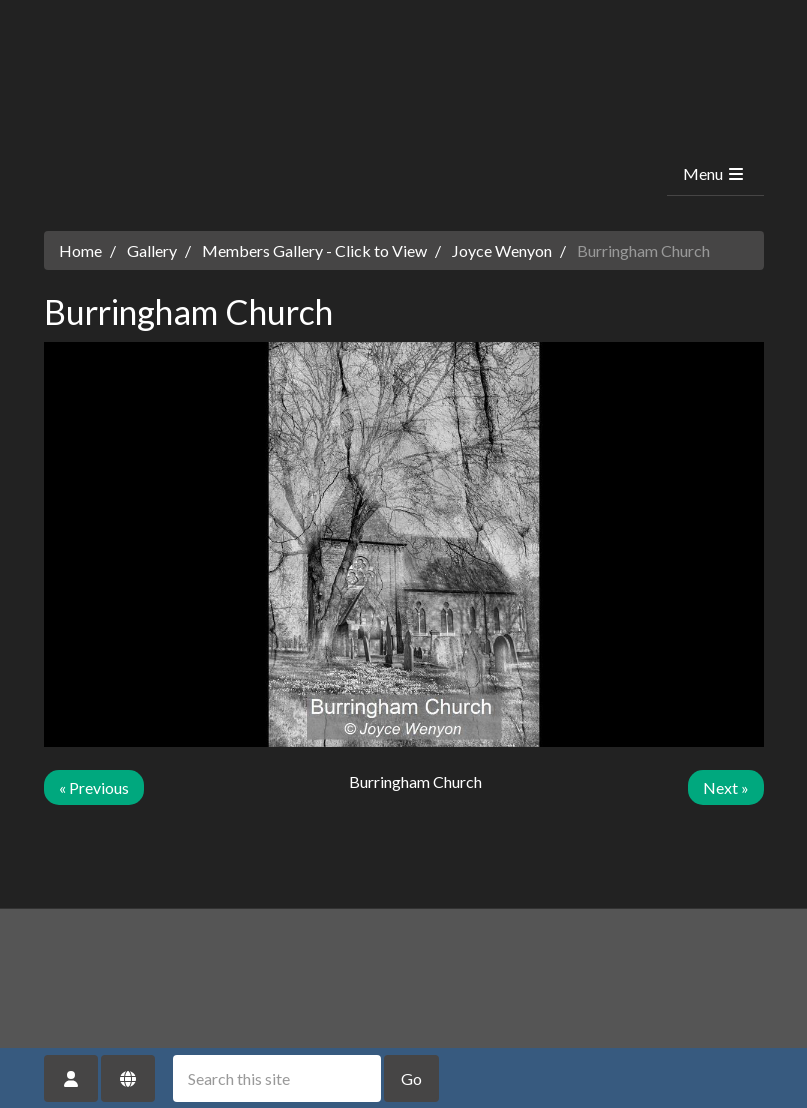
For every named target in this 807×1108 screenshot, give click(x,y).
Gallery (152, 250)
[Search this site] (277, 1078)
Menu (714, 173)
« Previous (94, 787)
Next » (726, 787)
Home (80, 250)
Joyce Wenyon (502, 250)
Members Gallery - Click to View (314, 250)
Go (411, 1078)
